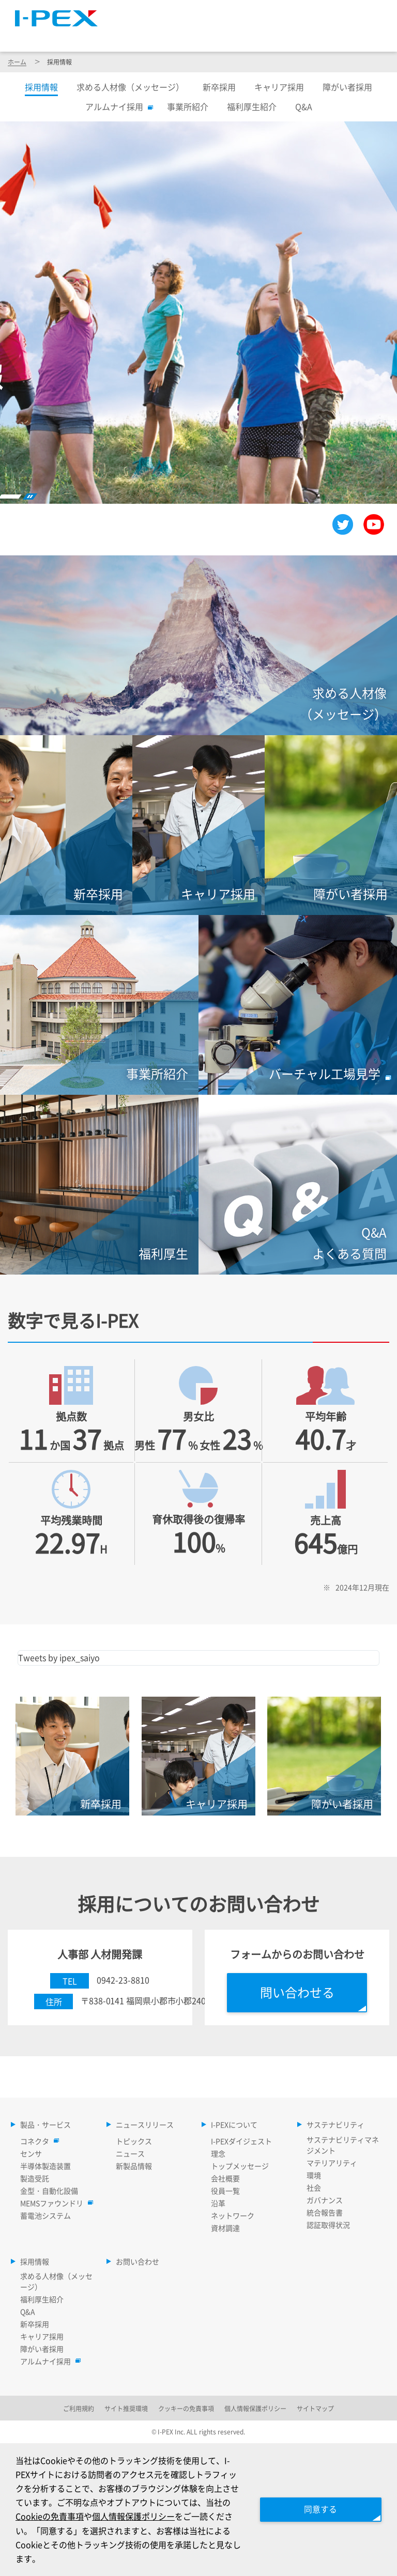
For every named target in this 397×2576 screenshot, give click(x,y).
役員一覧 (225, 2190)
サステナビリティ (312, 35)
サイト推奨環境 (126, 2408)
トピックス (134, 2141)
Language (261, 13)
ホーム (17, 61)
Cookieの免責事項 (50, 2516)
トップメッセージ (240, 2166)
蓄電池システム (45, 2215)
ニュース (130, 2153)
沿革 (218, 2203)
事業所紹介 (187, 106)
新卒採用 (219, 87)
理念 (218, 2153)
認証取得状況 (328, 2225)
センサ (31, 2153)
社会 (314, 2187)
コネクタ (37, 2141)
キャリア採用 (279, 87)
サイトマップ (199, 13)
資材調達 (225, 2228)
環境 (314, 2175)
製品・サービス (138, 35)
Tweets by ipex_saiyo (59, 1657)
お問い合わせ (137, 2261)
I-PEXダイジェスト (241, 2141)
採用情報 (360, 35)
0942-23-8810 (123, 1980)
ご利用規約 (78, 2408)
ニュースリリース (197, 35)
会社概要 (225, 2178)
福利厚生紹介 (252, 106)
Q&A (303, 106)
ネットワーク (232, 2215)
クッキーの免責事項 (186, 2408)
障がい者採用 (347, 87)
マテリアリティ (332, 2163)
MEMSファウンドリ (54, 2203)
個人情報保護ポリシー (133, 2516)
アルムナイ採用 (116, 106)
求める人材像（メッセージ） (130, 87)
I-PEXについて (255, 35)
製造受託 (34, 2178)
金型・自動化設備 (49, 2190)
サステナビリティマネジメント (343, 2144)
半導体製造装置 (45, 2166)
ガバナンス (325, 2200)
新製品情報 (134, 2166)
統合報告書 (325, 2212)
